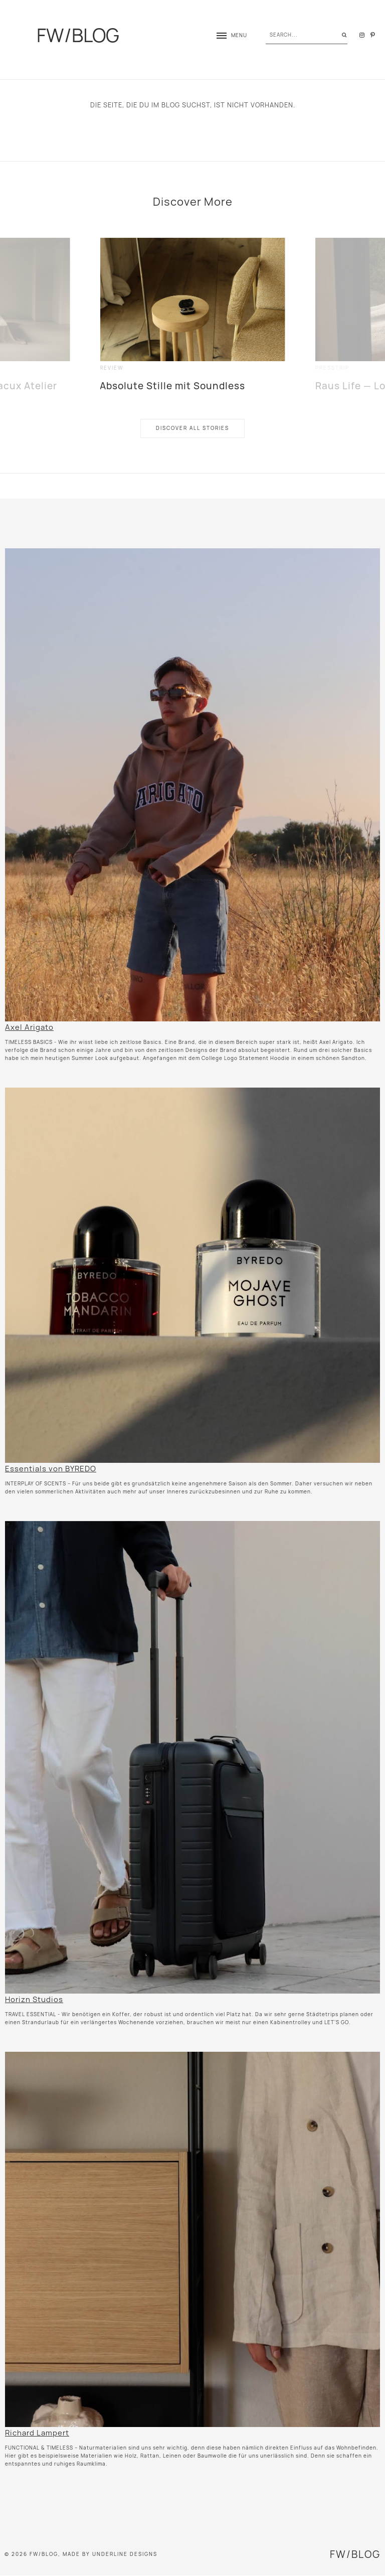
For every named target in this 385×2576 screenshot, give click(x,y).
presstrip (332, 368)
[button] (227, 35)
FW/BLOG (78, 35)
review (111, 368)
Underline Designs (124, 2554)
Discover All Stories (192, 428)
